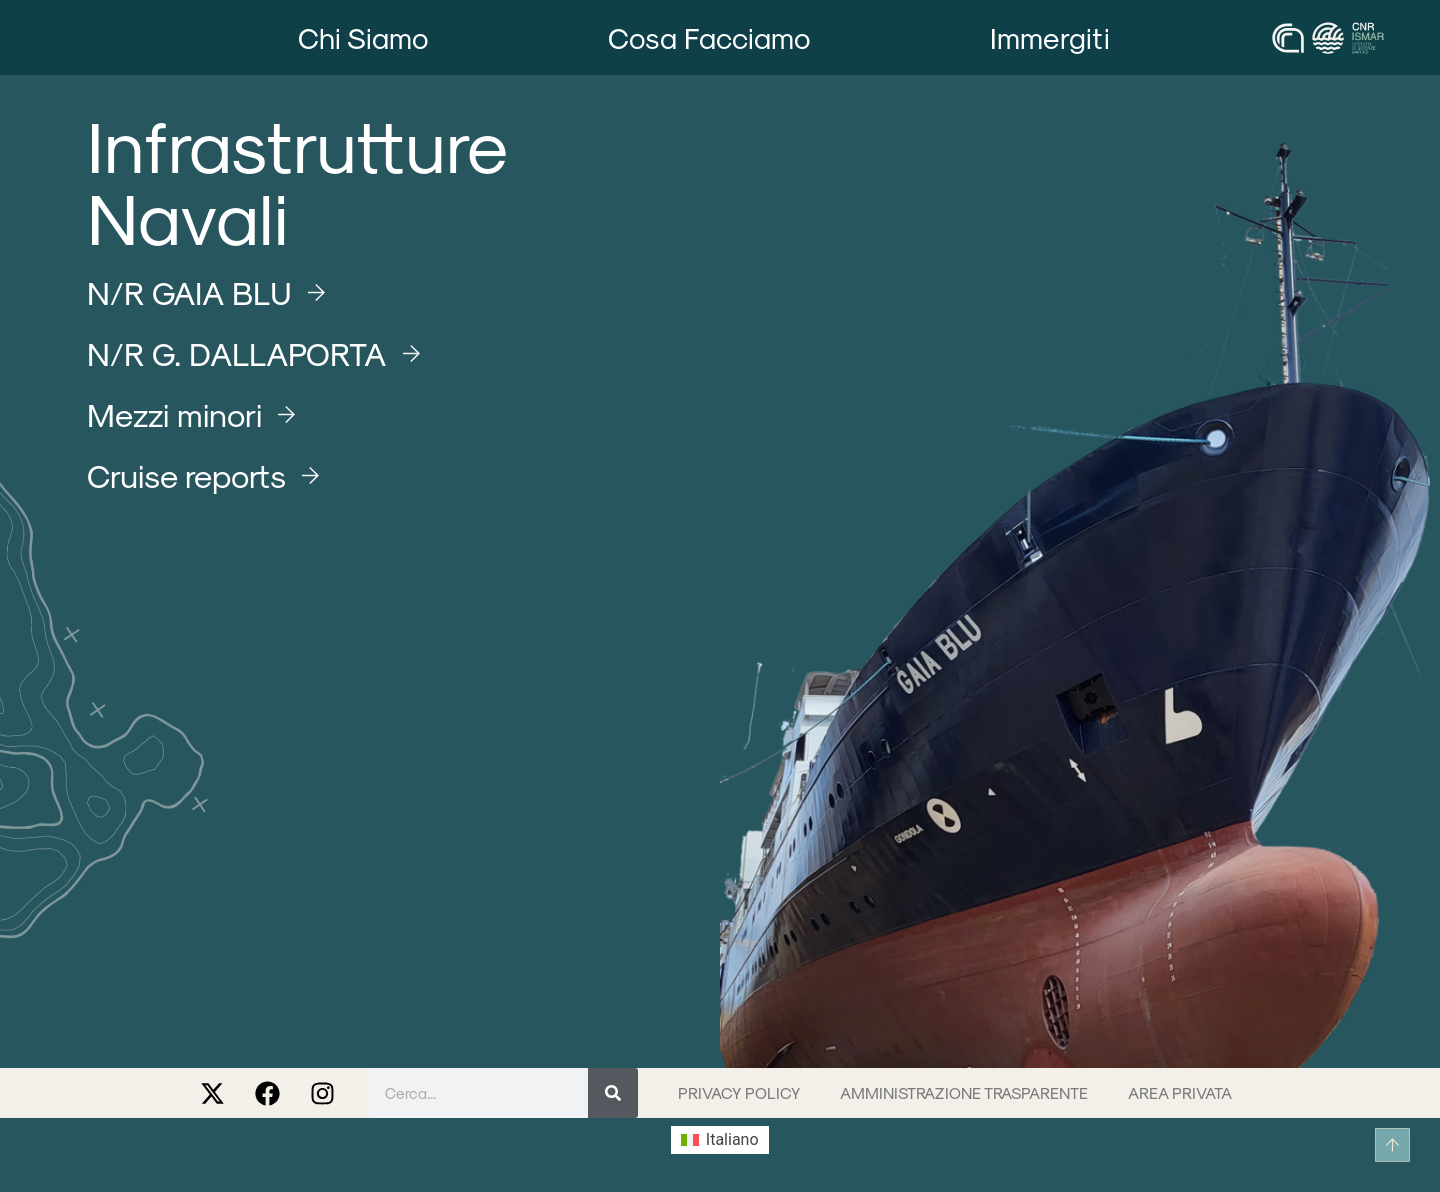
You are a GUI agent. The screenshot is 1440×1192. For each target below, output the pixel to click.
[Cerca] (613, 1093)
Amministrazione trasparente (964, 1092)
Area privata (1180, 1092)
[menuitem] (719, 1140)
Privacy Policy (739, 1092)
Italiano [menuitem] (732, 1139)
